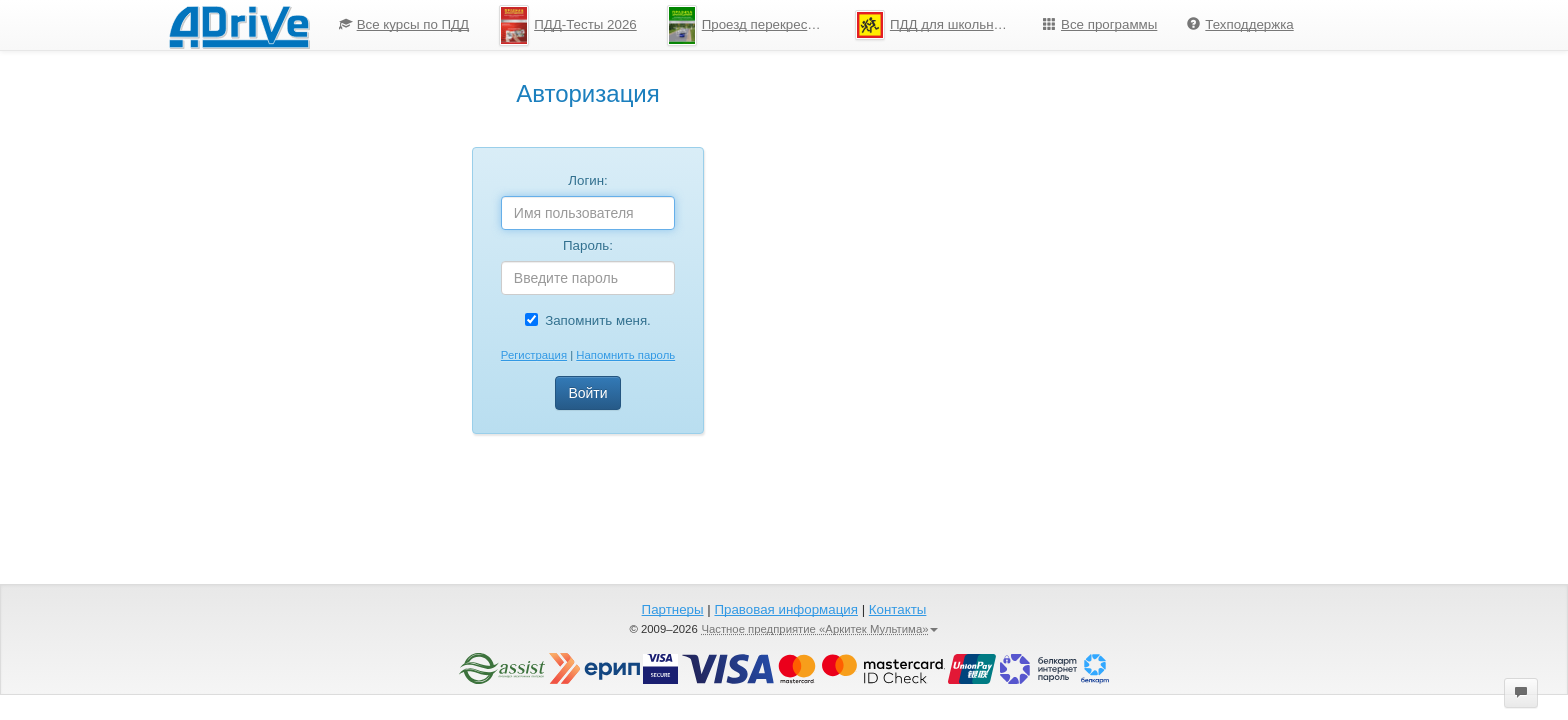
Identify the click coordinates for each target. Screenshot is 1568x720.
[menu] (816, 25)
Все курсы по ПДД (404, 24)
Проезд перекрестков (750, 25)
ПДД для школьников (938, 25)
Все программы (1100, 24)
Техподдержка (1240, 24)
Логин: (588, 180)
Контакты (898, 609)
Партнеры (673, 609)
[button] (1521, 693)
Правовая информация (785, 609)
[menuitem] (404, 25)
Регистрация (534, 355)
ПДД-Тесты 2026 (568, 25)
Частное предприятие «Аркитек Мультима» (819, 629)
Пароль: (588, 245)
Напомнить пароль (625, 355)
